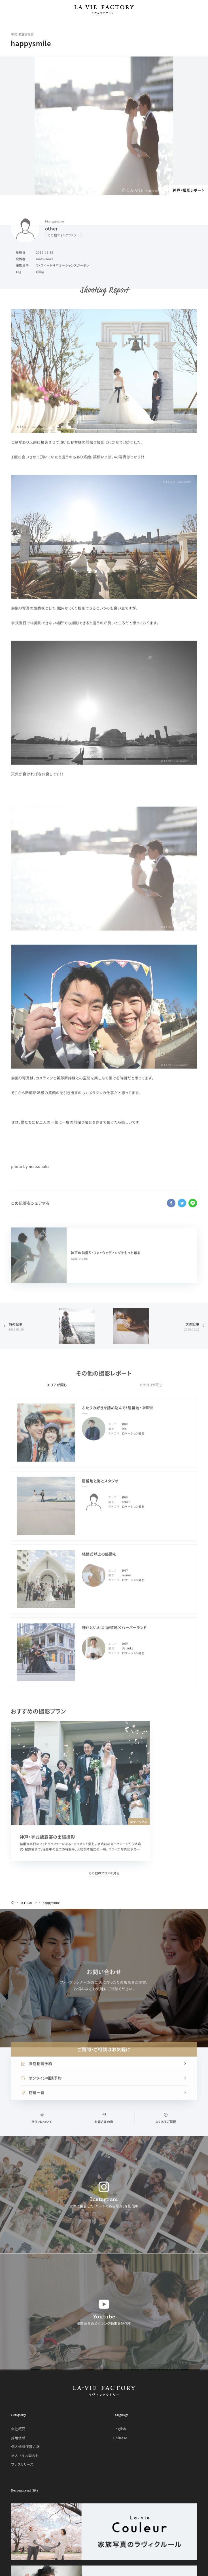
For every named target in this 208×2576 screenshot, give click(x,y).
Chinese (120, 2437)
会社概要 (18, 2428)
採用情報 (18, 2437)
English (119, 2428)
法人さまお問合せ (25, 2455)
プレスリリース (22, 2464)
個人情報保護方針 (25, 2446)
